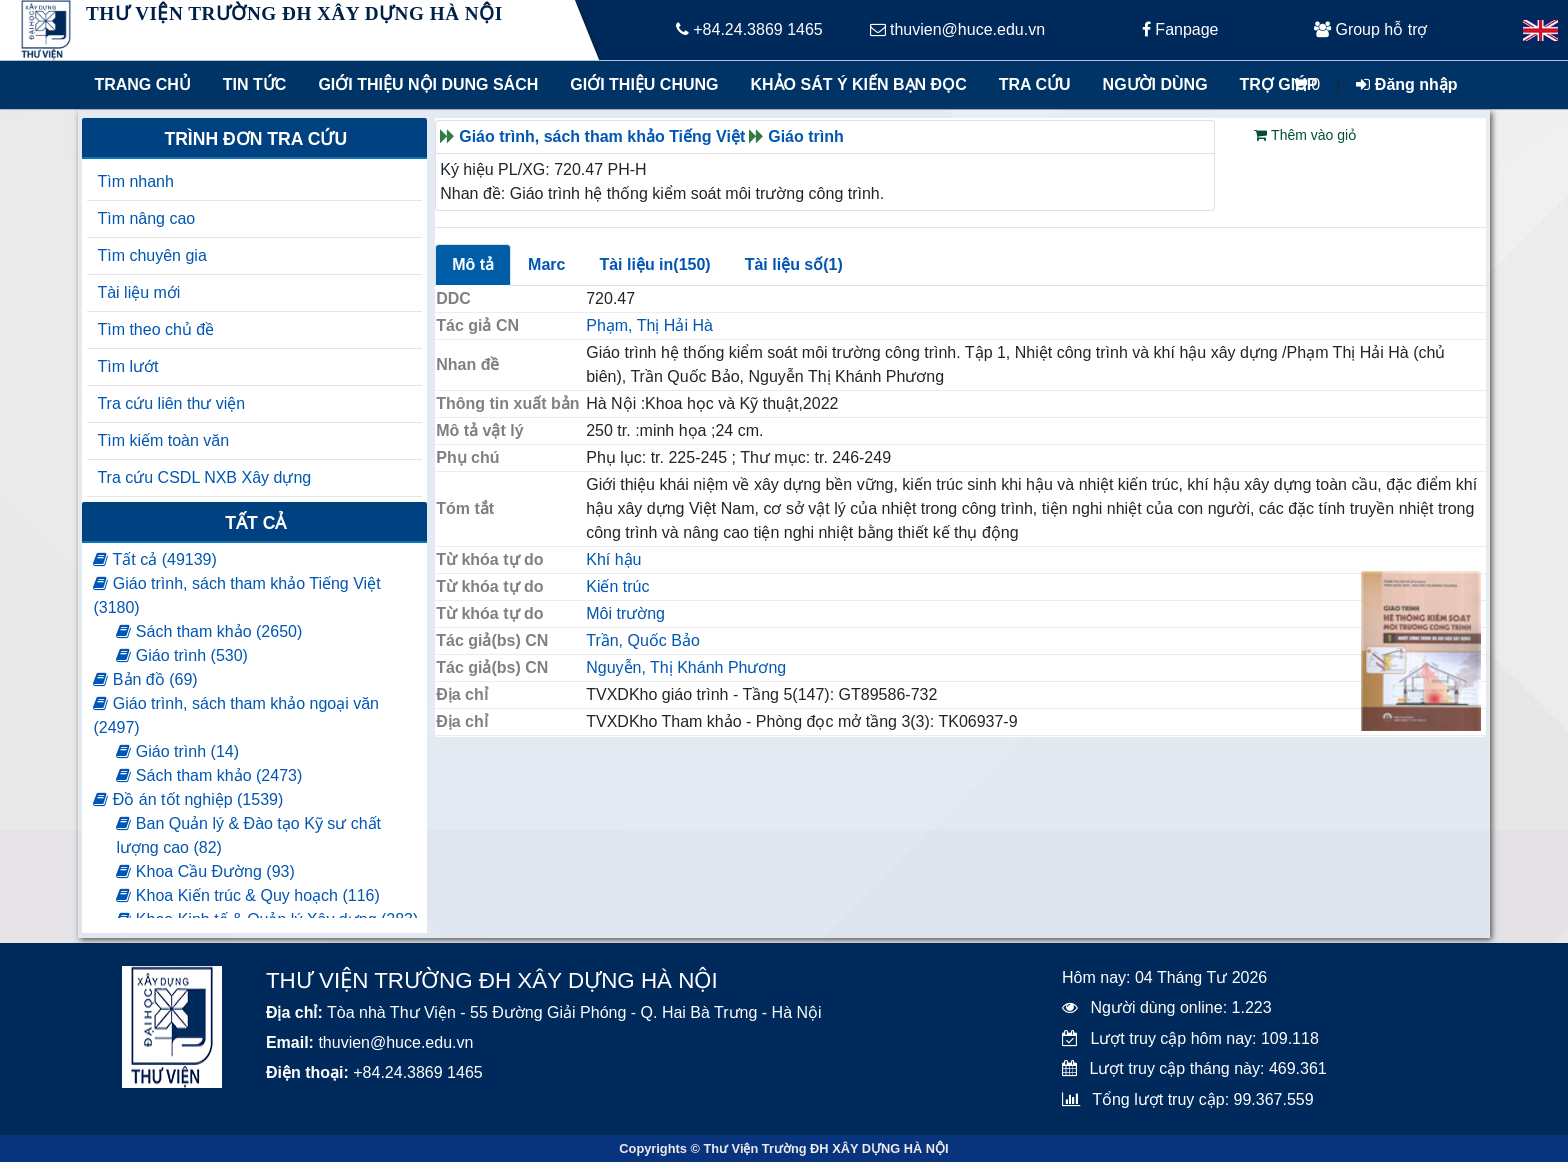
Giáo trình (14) (177, 751)
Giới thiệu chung (643, 84)
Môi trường (625, 613)
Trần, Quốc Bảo (643, 640)
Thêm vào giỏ (1305, 135)
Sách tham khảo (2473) (209, 775)
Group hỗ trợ (1370, 29)
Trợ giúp (1279, 84)
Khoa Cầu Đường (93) (205, 871)
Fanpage (1180, 29)
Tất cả (255, 523)
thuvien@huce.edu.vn (957, 29)
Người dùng (1155, 84)
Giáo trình (806, 136)
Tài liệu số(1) (794, 264)
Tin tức (255, 84)
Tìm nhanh (135, 181)
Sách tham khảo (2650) (209, 631)
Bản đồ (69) (145, 679)
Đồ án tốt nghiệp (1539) (188, 799)
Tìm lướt (127, 366)
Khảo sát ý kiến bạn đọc (854, 84)
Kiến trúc (617, 586)
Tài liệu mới (138, 292)
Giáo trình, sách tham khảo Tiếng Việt (602, 136)
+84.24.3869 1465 (749, 29)
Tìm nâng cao (146, 218)
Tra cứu (1035, 84)
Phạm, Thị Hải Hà (649, 325)
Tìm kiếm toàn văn (163, 440)
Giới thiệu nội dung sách (423, 84)
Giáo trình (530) (182, 655)
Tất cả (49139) (154, 559)
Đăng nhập (1406, 84)
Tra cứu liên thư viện (171, 403)
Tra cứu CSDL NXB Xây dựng (204, 477)
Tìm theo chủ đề (155, 329)
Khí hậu (613, 559)
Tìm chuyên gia (151, 255)
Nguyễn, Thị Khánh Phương (686, 667)
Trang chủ (142, 84)
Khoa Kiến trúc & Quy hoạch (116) (247, 895)
